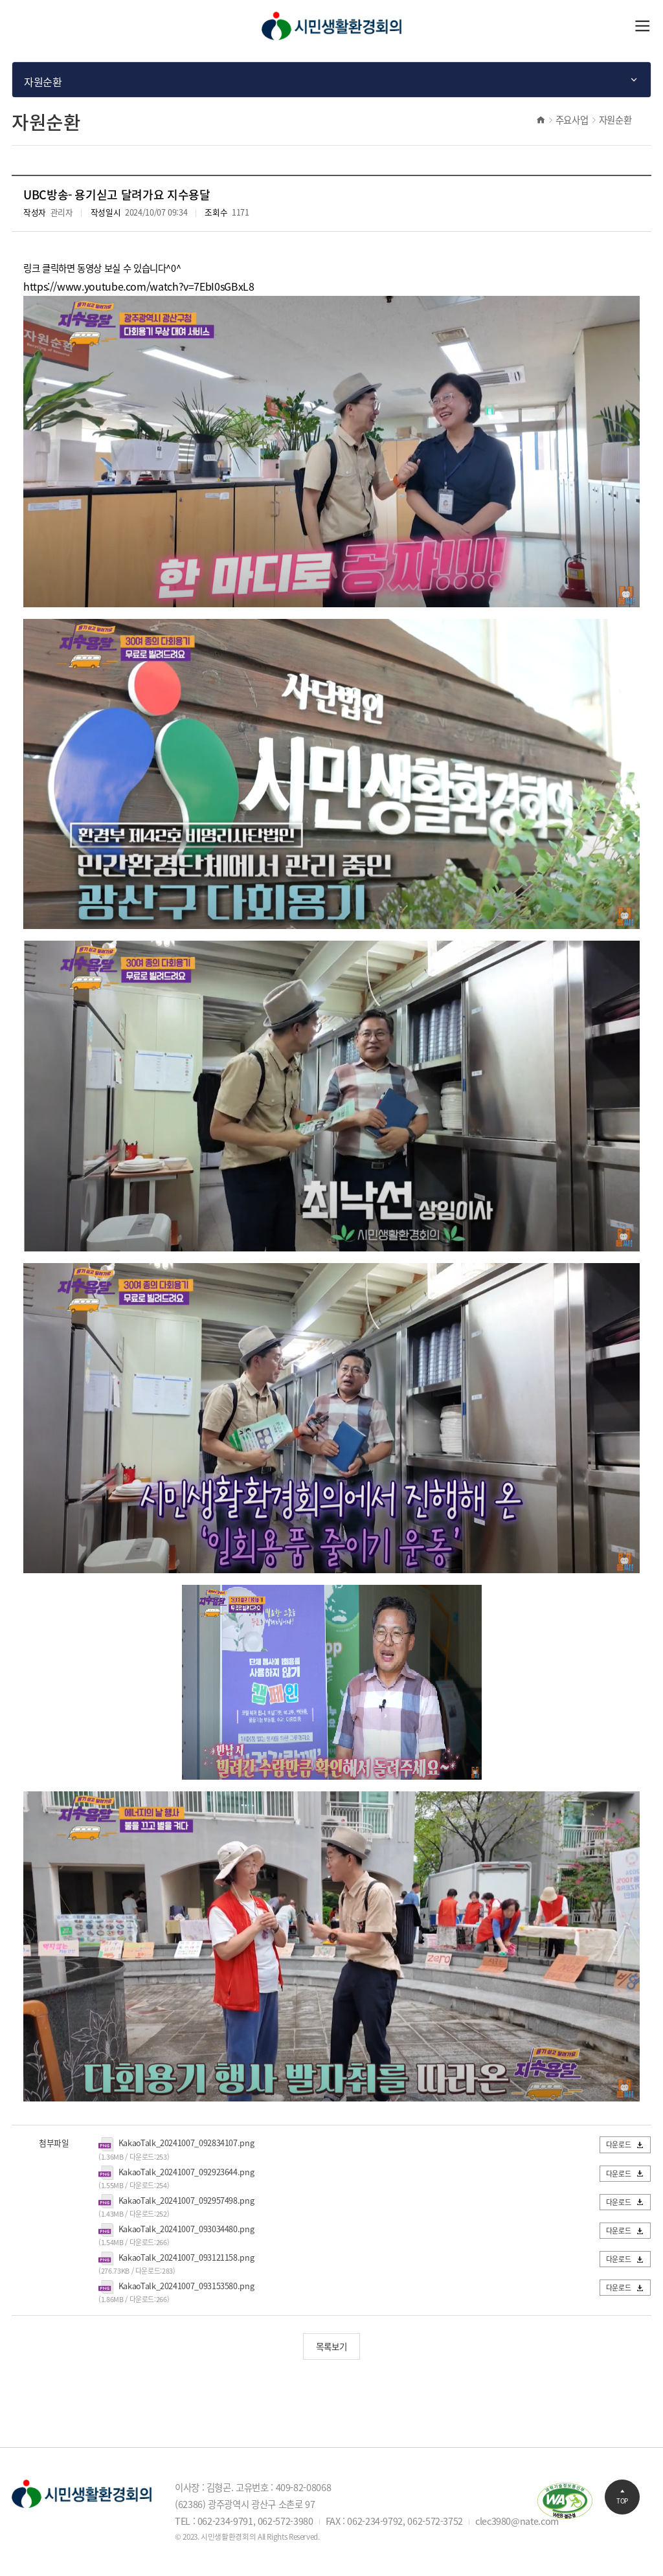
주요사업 (572, 120)
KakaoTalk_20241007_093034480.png (186, 2229)
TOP (622, 2496)
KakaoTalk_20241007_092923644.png (186, 2172)
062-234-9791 (225, 2521)
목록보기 (331, 2346)
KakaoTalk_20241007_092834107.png (186, 2142)
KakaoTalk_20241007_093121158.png (186, 2257)
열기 (642, 26)
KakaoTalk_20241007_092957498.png (186, 2200)
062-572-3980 (285, 2521)
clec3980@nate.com (517, 2521)
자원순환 (615, 120)
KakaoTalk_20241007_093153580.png (186, 2285)
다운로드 (625, 2144)
